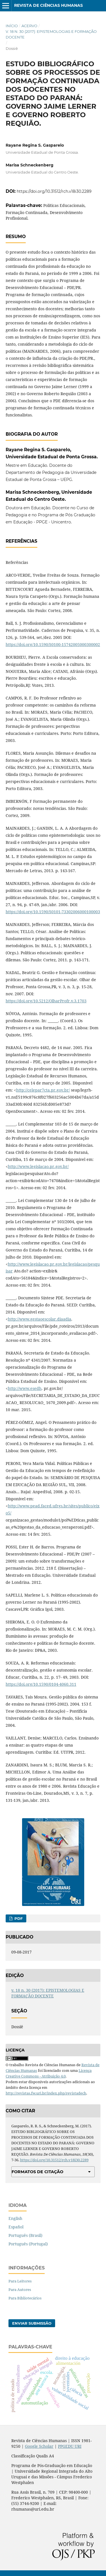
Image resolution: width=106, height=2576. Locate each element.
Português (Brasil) (25, 2235)
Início (12, 25)
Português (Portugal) (28, 2243)
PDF (18, 1918)
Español (15, 2227)
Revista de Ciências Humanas (48, 5)
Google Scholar (39, 2446)
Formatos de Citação (37, 2171)
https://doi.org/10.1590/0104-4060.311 (41, 1684)
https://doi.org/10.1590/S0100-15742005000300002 (53, 644)
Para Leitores (20, 2281)
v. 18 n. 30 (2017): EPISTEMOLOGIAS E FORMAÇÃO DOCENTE (51, 34)
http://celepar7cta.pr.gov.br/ (43, 1090)
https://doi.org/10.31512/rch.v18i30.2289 (54, 191)
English (15, 2218)
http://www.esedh (25, 1388)
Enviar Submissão (31, 2323)
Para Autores (19, 2289)
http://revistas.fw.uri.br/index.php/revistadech (46, 2093)
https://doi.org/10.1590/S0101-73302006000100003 (53, 911)
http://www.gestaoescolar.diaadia (39, 1319)
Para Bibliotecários (25, 2298)
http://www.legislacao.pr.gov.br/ (38, 1166)
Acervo (29, 25)
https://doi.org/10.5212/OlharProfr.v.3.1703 (46, 1001)
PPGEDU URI (69, 2446)
